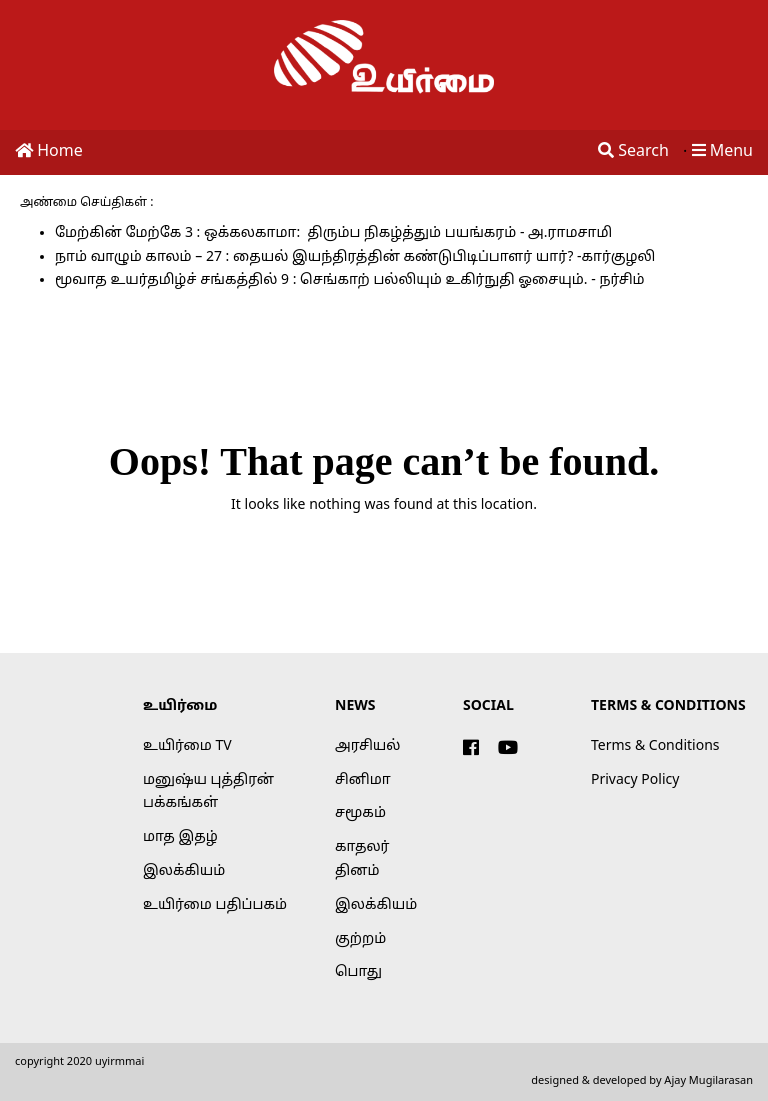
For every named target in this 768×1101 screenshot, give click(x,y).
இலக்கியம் (184, 871)
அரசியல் (367, 746)
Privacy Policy (635, 780)
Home (49, 152)
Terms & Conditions (655, 746)
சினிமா (363, 780)
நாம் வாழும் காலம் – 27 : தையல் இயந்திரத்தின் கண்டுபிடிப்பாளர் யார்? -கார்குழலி (355, 257)
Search (633, 152)
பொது (358, 972)
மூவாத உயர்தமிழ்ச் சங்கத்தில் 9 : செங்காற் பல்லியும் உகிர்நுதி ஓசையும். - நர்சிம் (350, 280)
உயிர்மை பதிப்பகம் (215, 905)
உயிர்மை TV (187, 746)
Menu (722, 152)
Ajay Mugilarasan (708, 1081)
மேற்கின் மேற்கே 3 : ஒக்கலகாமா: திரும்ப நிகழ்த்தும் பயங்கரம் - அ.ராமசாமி (333, 233)
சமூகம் (360, 813)
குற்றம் (360, 939)
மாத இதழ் (180, 837)
